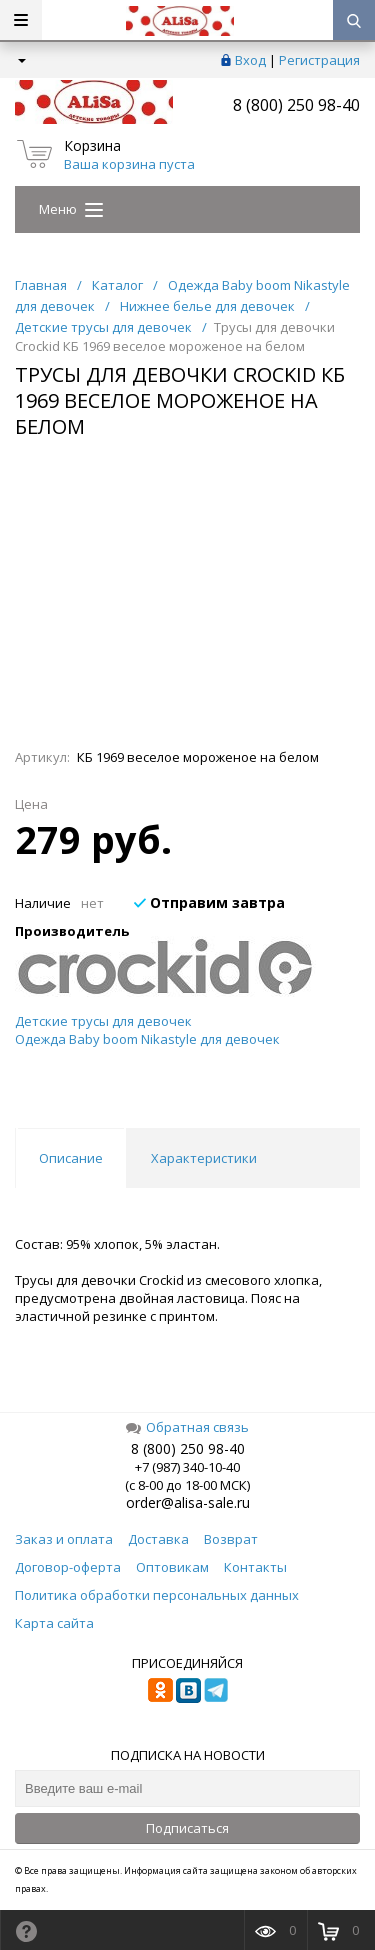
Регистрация (319, 60)
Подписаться (187, 1828)
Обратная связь (187, 1427)
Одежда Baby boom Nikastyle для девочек (147, 1039)
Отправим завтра (209, 902)
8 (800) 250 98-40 (296, 105)
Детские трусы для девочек (103, 1021)
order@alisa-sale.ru (188, 1502)
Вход (250, 60)
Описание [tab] (71, 1158)
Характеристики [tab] (204, 1158)
